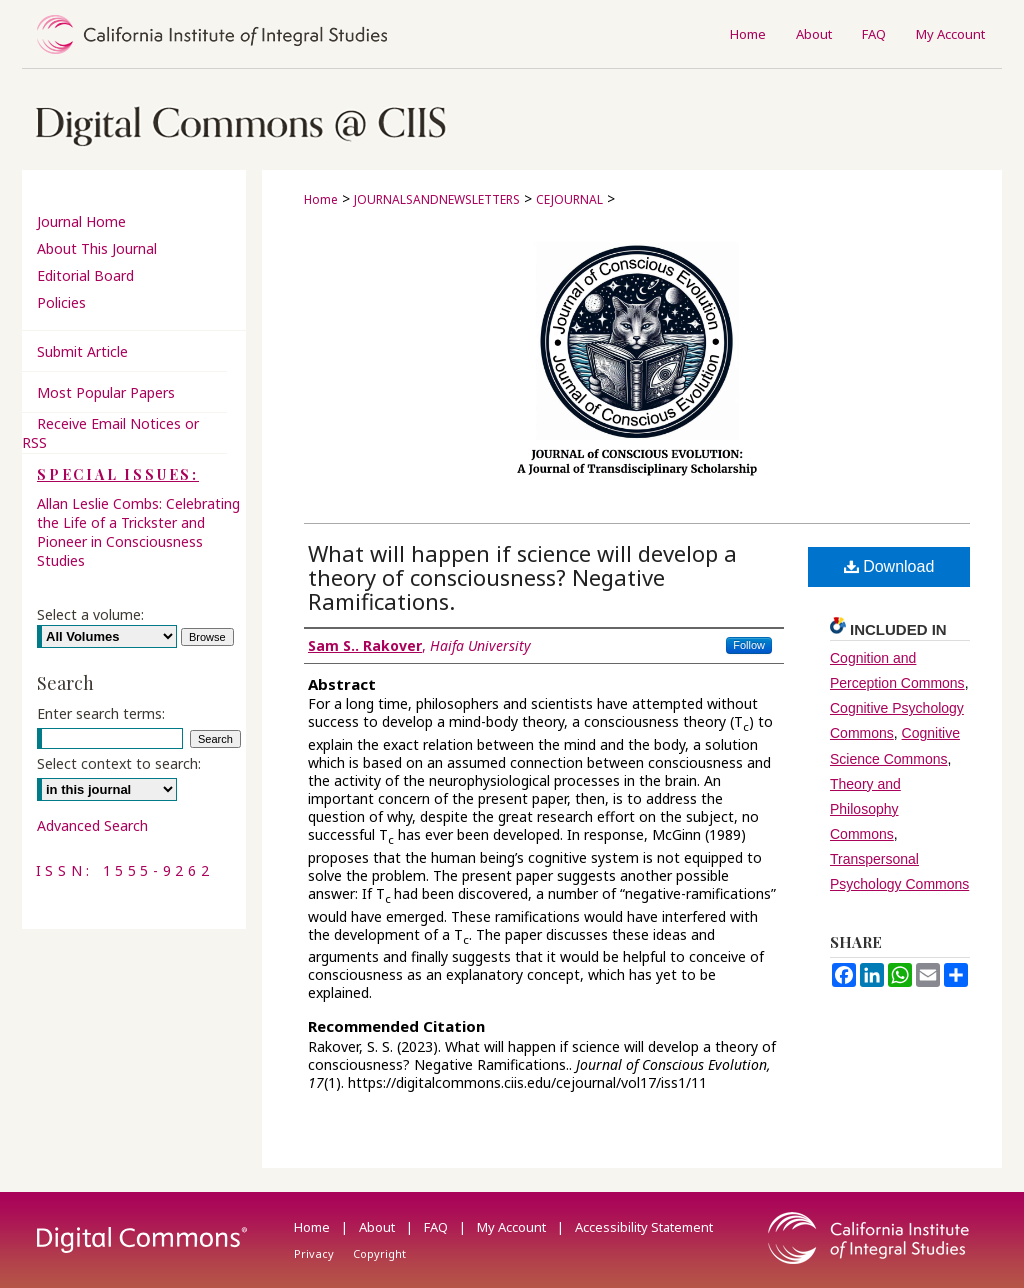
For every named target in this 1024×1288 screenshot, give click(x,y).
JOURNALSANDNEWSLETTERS (437, 199)
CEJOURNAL (569, 199)
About (378, 1227)
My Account (513, 1227)
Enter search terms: (101, 713)
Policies (61, 302)
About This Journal (97, 248)
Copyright (379, 1253)
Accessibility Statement (644, 1227)
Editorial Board (85, 275)
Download (889, 566)
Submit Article (82, 351)
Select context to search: (119, 763)
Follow (749, 645)
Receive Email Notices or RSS (110, 433)
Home (321, 199)
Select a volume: (90, 614)
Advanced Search (92, 825)
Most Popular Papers (106, 392)
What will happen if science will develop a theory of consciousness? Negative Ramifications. (522, 577)
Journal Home (81, 221)
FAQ (437, 1227)
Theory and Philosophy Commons (865, 809)
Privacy (315, 1253)
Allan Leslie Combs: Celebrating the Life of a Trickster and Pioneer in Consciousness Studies (138, 532)
